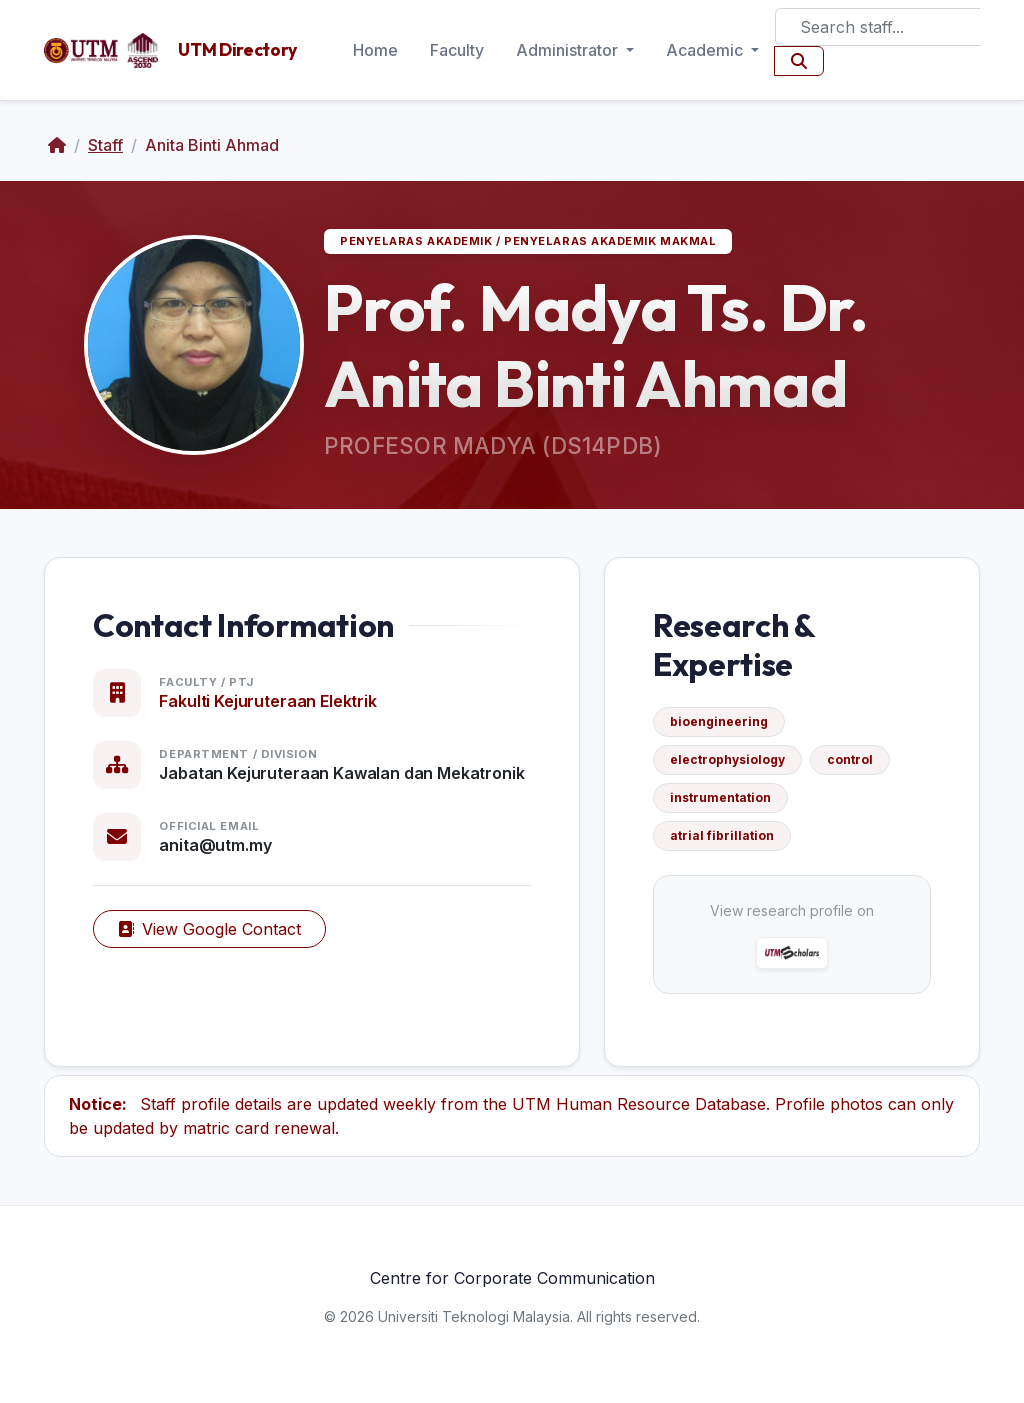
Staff (105, 145)
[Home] (57, 145)
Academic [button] (706, 50)
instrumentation (720, 797)
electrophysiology (727, 759)
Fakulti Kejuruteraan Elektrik (267, 701)
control (850, 759)
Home (375, 50)
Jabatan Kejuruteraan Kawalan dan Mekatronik (341, 773)
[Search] (877, 27)
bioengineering (719, 721)
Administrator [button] (569, 50)
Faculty (457, 50)
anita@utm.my (215, 845)
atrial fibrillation (722, 835)
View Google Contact (209, 929)
